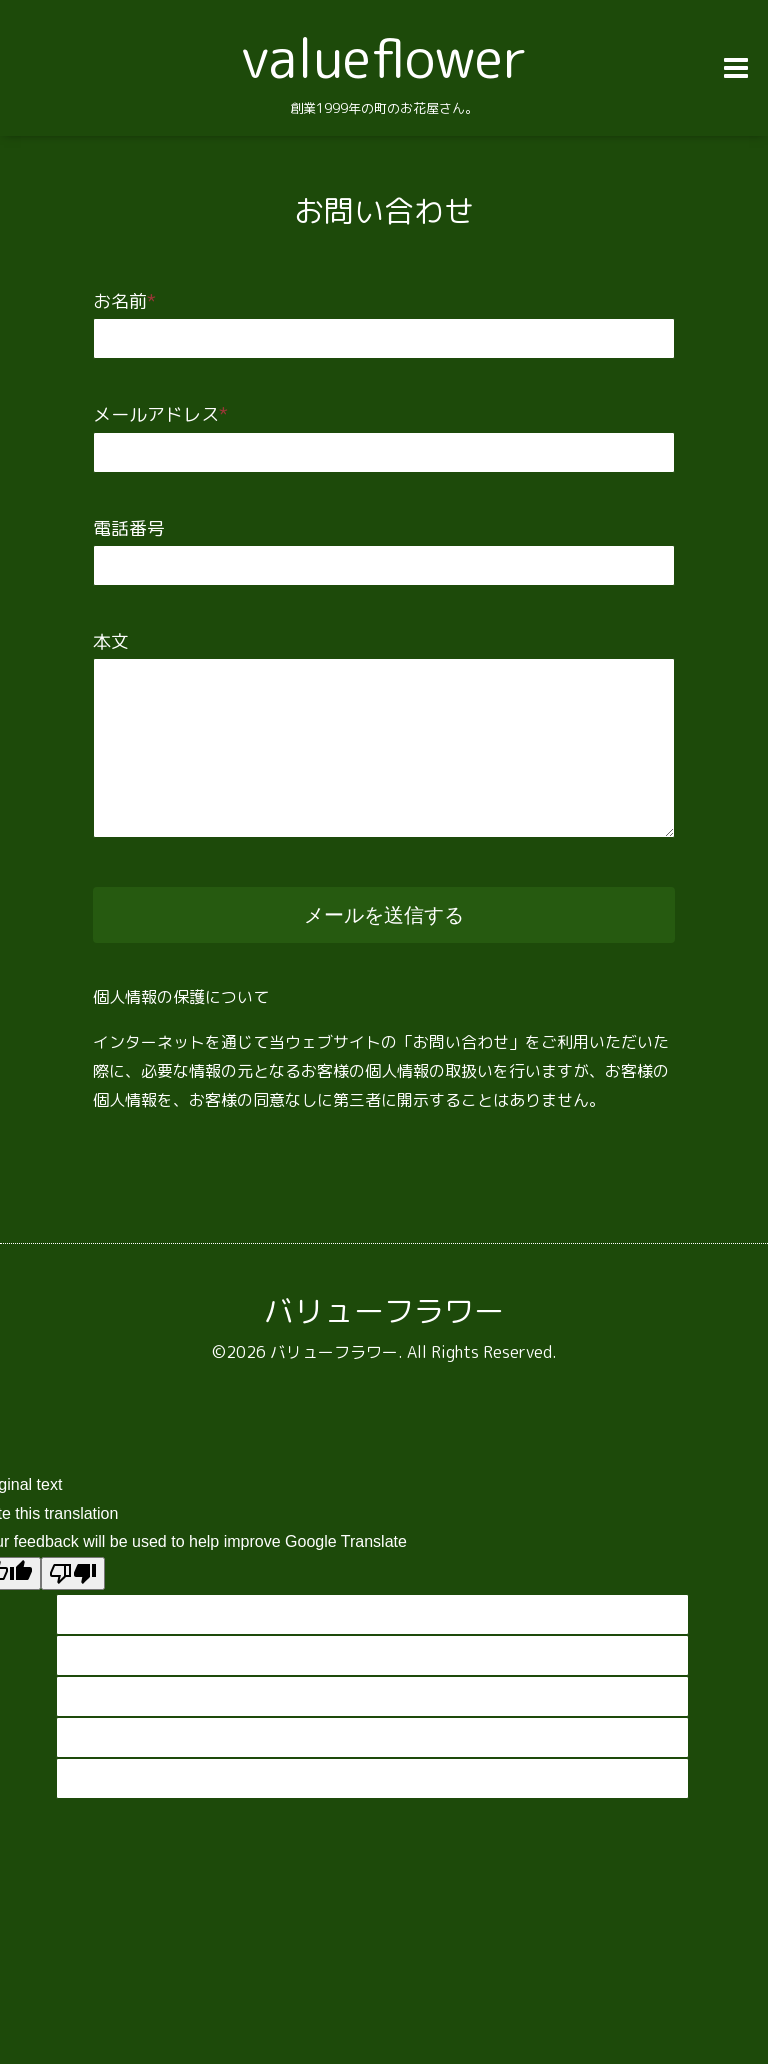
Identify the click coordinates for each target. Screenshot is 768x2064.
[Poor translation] (73, 1573)
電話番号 (129, 528)
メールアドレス (160, 414)
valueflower (384, 57)
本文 (111, 641)
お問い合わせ (384, 211)
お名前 (124, 301)
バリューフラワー (384, 1311)
